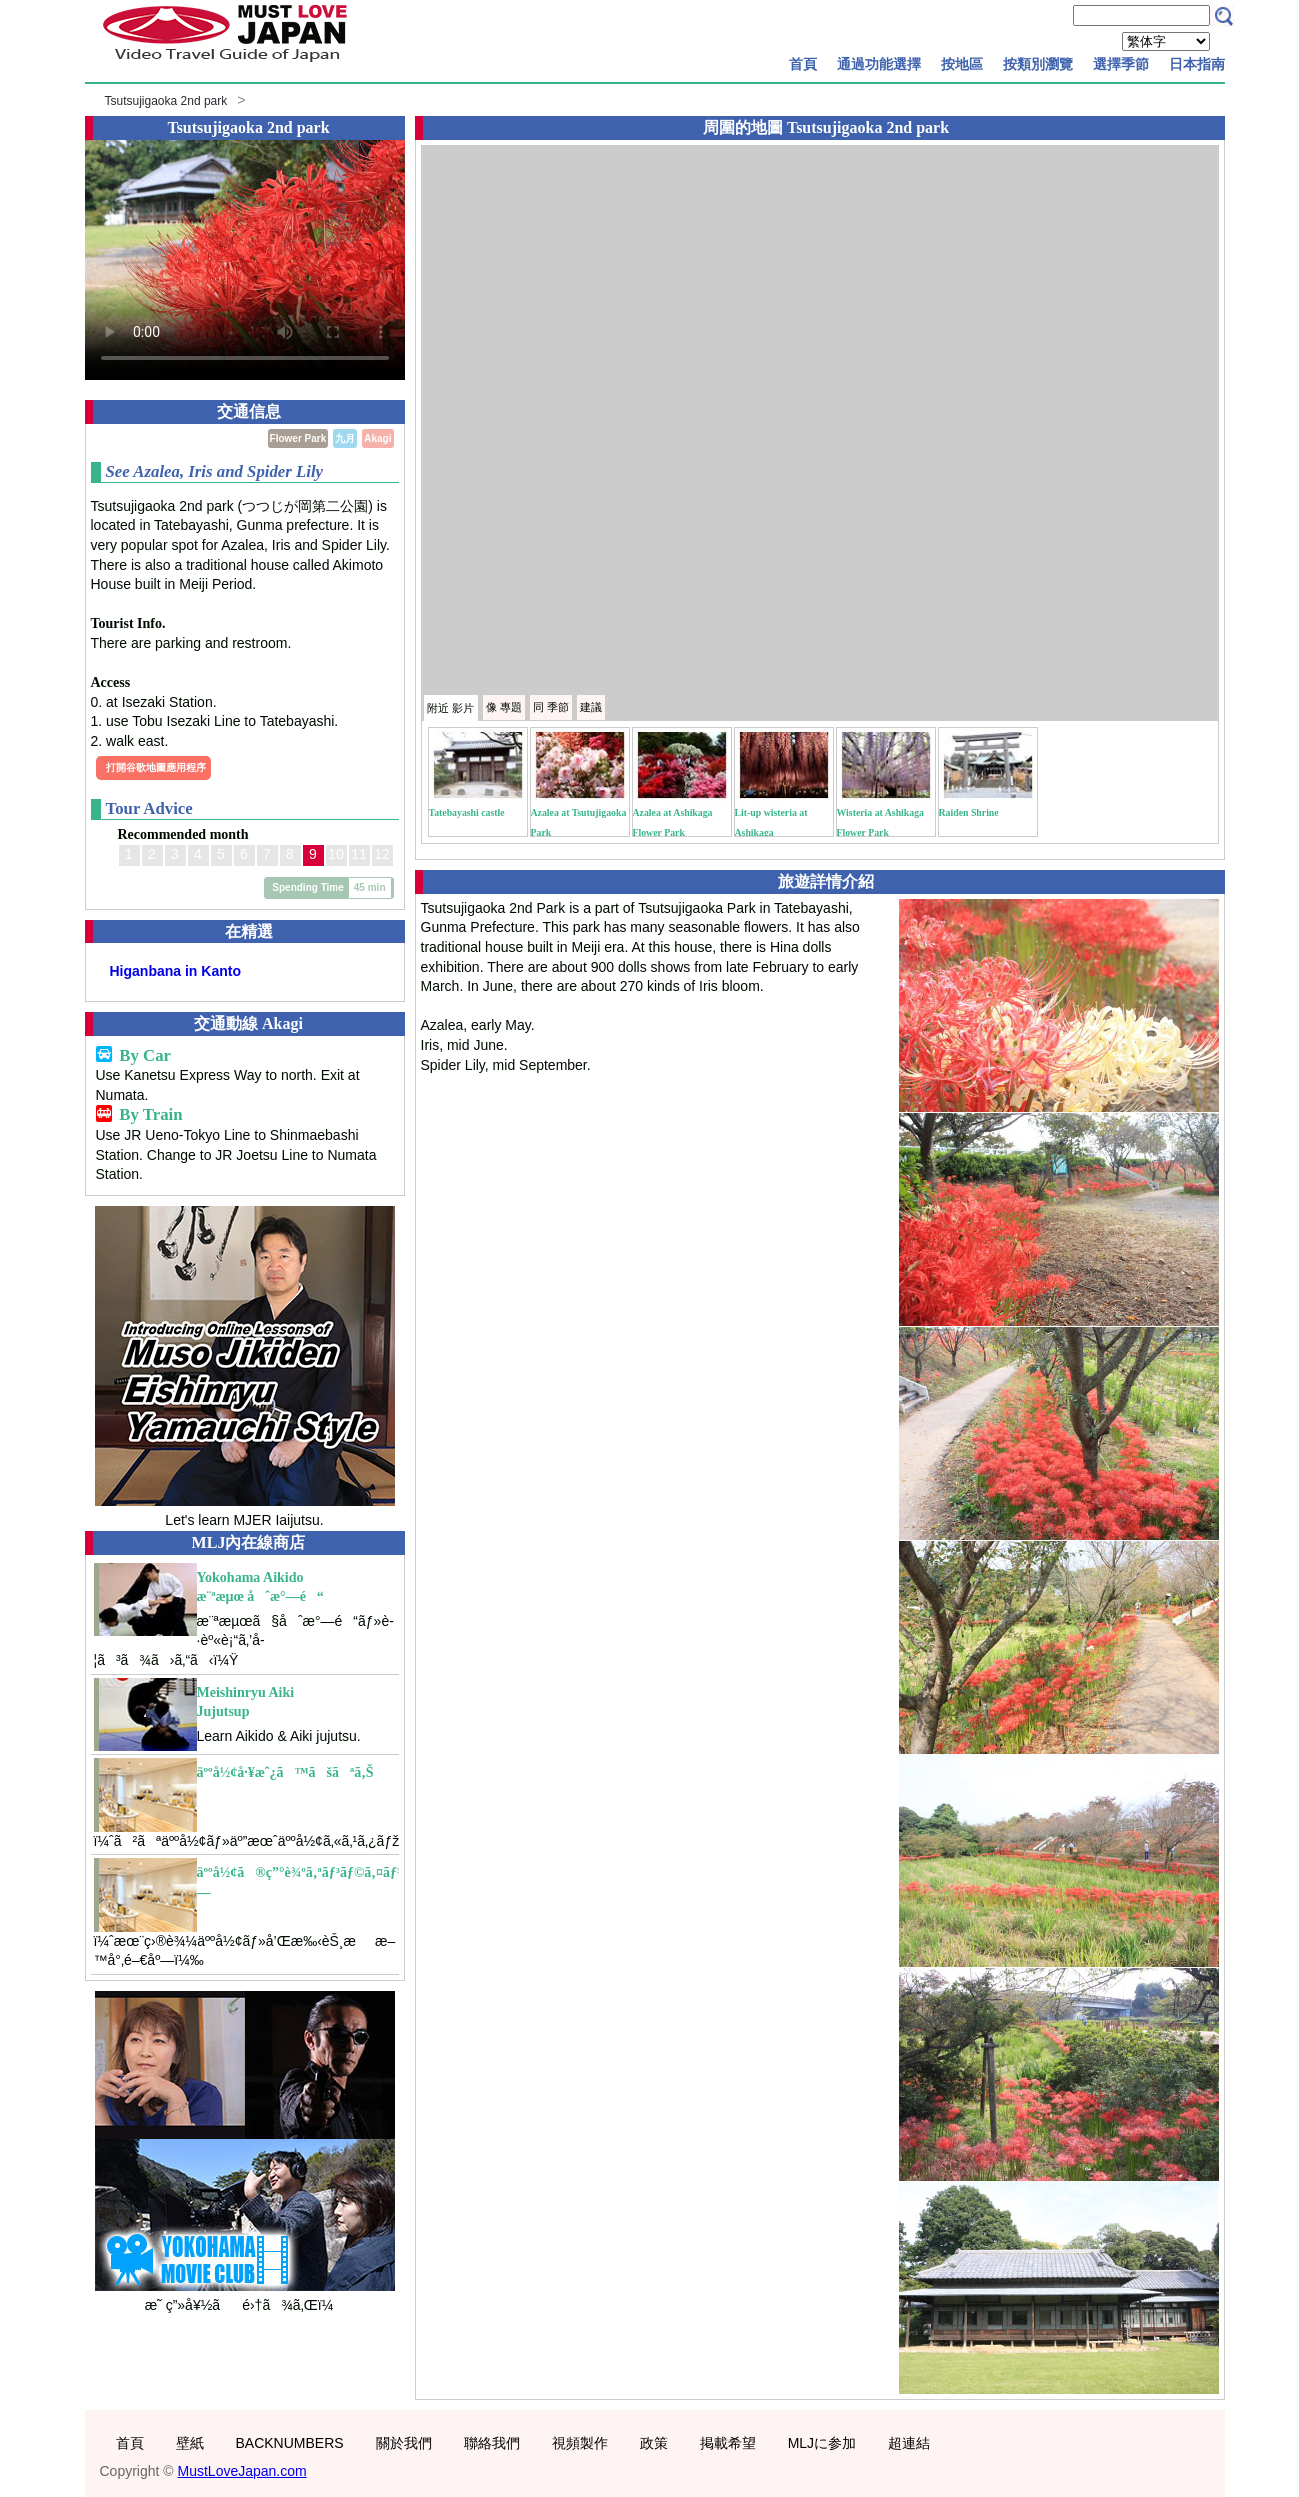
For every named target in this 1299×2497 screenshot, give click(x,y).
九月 (345, 438)
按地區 (962, 64)
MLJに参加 (822, 2443)
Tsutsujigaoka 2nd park (166, 101)
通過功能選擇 (879, 64)
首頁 (803, 64)
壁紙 (190, 2443)
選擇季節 (1121, 64)
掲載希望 (728, 2443)
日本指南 (1197, 64)
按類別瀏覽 (1038, 64)
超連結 (909, 2443)
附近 (450, 708)
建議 (591, 707)
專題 (504, 707)
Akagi (377, 438)
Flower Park (298, 438)
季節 (551, 707)
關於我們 (404, 2443)
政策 (654, 2443)
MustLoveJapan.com (242, 2471)
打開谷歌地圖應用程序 (156, 767)
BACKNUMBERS (290, 2443)
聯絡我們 (492, 2443)
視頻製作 (580, 2443)
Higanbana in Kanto (175, 971)
